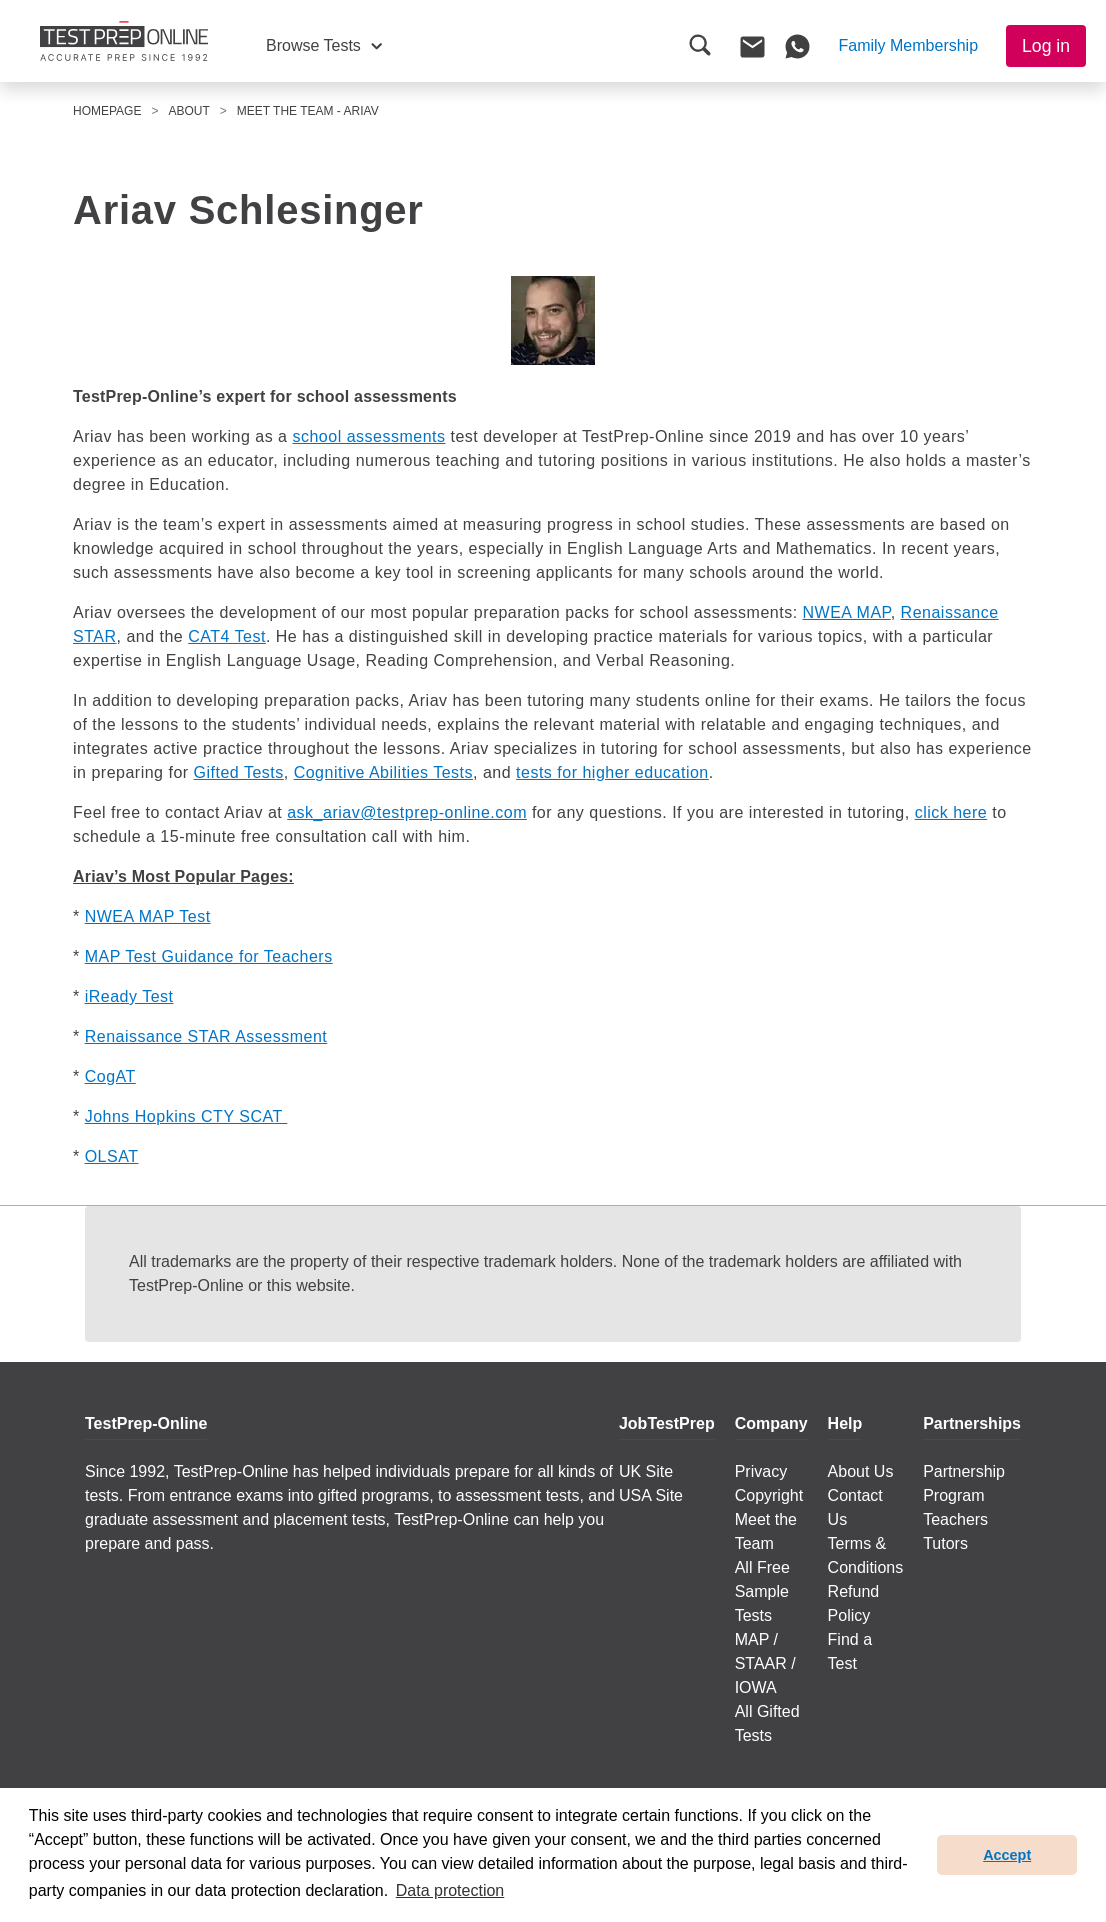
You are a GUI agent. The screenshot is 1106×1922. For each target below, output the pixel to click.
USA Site (651, 1495)
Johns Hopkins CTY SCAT (186, 1116)
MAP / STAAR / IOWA (765, 1663)
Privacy (761, 1471)
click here (951, 812)
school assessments (368, 436)
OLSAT (112, 1156)
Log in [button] (1046, 46)
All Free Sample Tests (762, 1591)
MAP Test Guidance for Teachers (209, 956)
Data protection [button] (450, 1890)
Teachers (955, 1519)
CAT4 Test (227, 636)
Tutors (945, 1543)
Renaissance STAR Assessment (206, 1036)
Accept (1007, 1855)
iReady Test (129, 996)
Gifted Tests (239, 772)
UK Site (646, 1471)
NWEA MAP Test (148, 916)
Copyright (769, 1495)
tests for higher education (612, 772)
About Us (861, 1471)
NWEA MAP (847, 612)
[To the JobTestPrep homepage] (124, 41)
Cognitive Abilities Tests (383, 772)
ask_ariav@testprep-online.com (407, 812)
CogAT (110, 1076)
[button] (324, 46)
